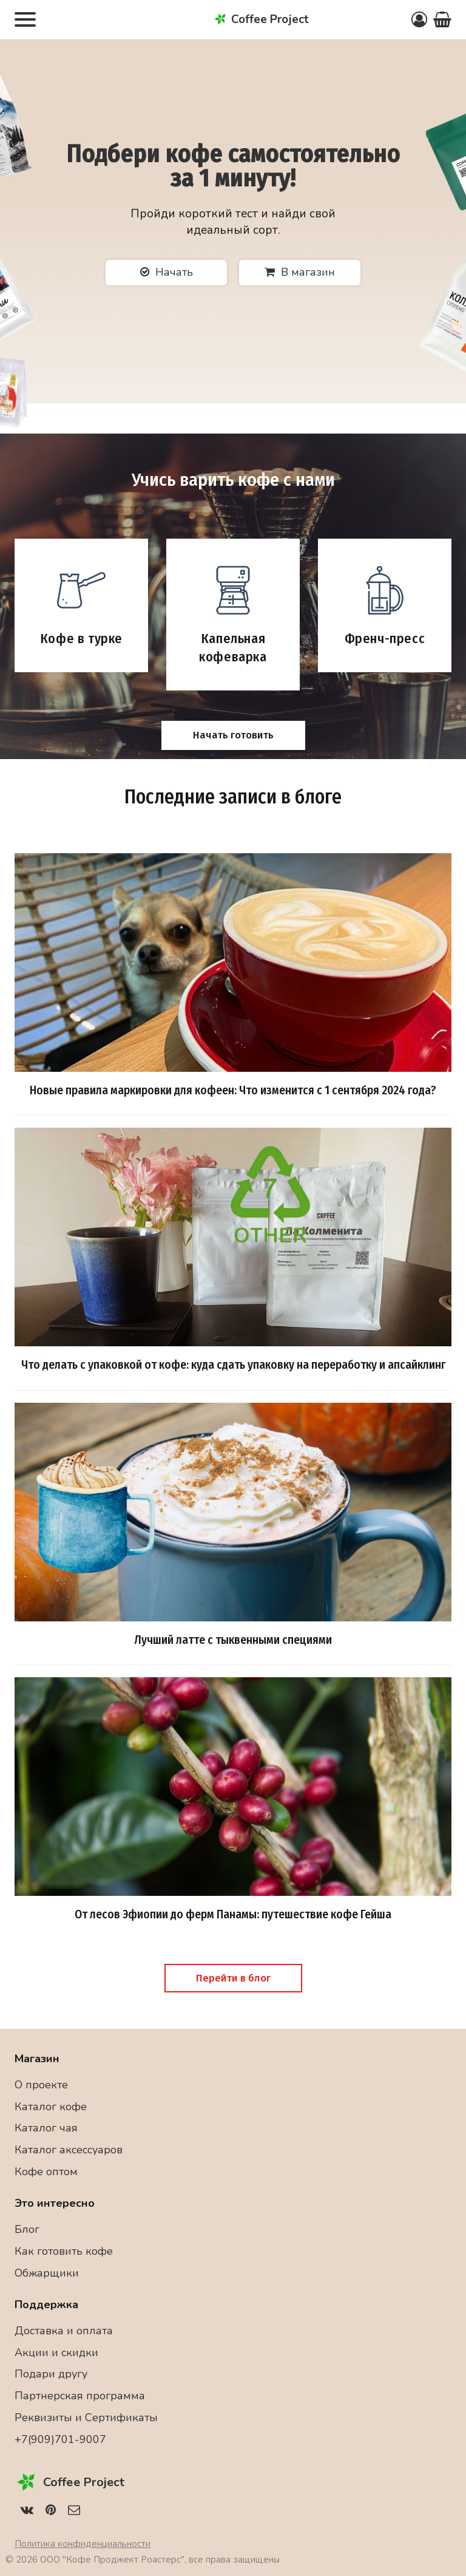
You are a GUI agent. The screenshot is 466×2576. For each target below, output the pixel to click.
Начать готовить (233, 735)
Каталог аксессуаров (69, 2149)
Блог (27, 2229)
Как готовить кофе (64, 2251)
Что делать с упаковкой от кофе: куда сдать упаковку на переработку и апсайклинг (233, 1365)
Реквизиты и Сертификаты (86, 2417)
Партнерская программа (80, 2395)
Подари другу (51, 2373)
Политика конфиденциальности (82, 2544)
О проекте (41, 2084)
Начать (166, 272)
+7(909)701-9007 (60, 2439)
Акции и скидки (56, 2352)
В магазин (300, 272)
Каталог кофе (51, 2106)
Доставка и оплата (64, 2330)
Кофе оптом (46, 2171)
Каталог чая (46, 2128)
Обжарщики (47, 2273)
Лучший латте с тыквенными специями (233, 1640)
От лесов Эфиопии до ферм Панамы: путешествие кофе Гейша (233, 1914)
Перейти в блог (233, 1978)
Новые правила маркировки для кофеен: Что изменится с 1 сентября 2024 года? (233, 1090)
